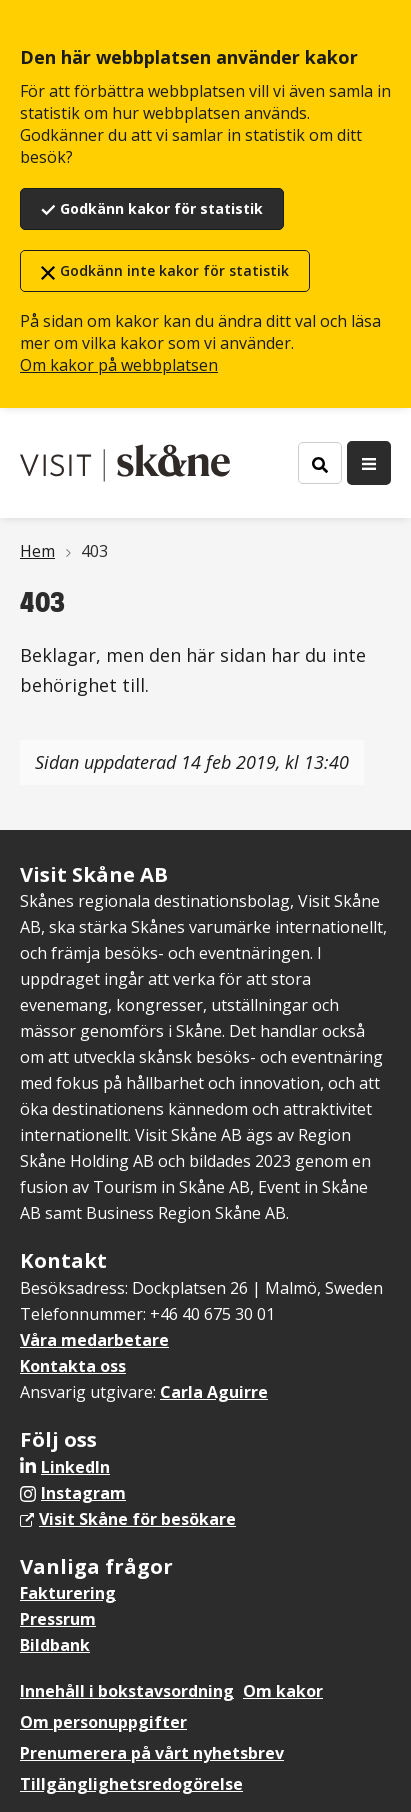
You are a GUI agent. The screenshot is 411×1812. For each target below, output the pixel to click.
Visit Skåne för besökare (137, 1519)
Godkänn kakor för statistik (161, 208)
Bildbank (55, 1645)
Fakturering (68, 1593)
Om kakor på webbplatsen (119, 365)
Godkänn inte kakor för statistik (174, 270)
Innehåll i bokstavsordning (127, 1691)
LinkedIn (75, 1467)
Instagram (83, 1493)
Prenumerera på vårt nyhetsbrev (152, 1753)
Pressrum (58, 1619)
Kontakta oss (73, 1366)
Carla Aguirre (214, 1392)
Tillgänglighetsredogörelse (131, 1784)
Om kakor (283, 1691)
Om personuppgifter (103, 1722)
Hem (37, 551)
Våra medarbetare (94, 1340)
